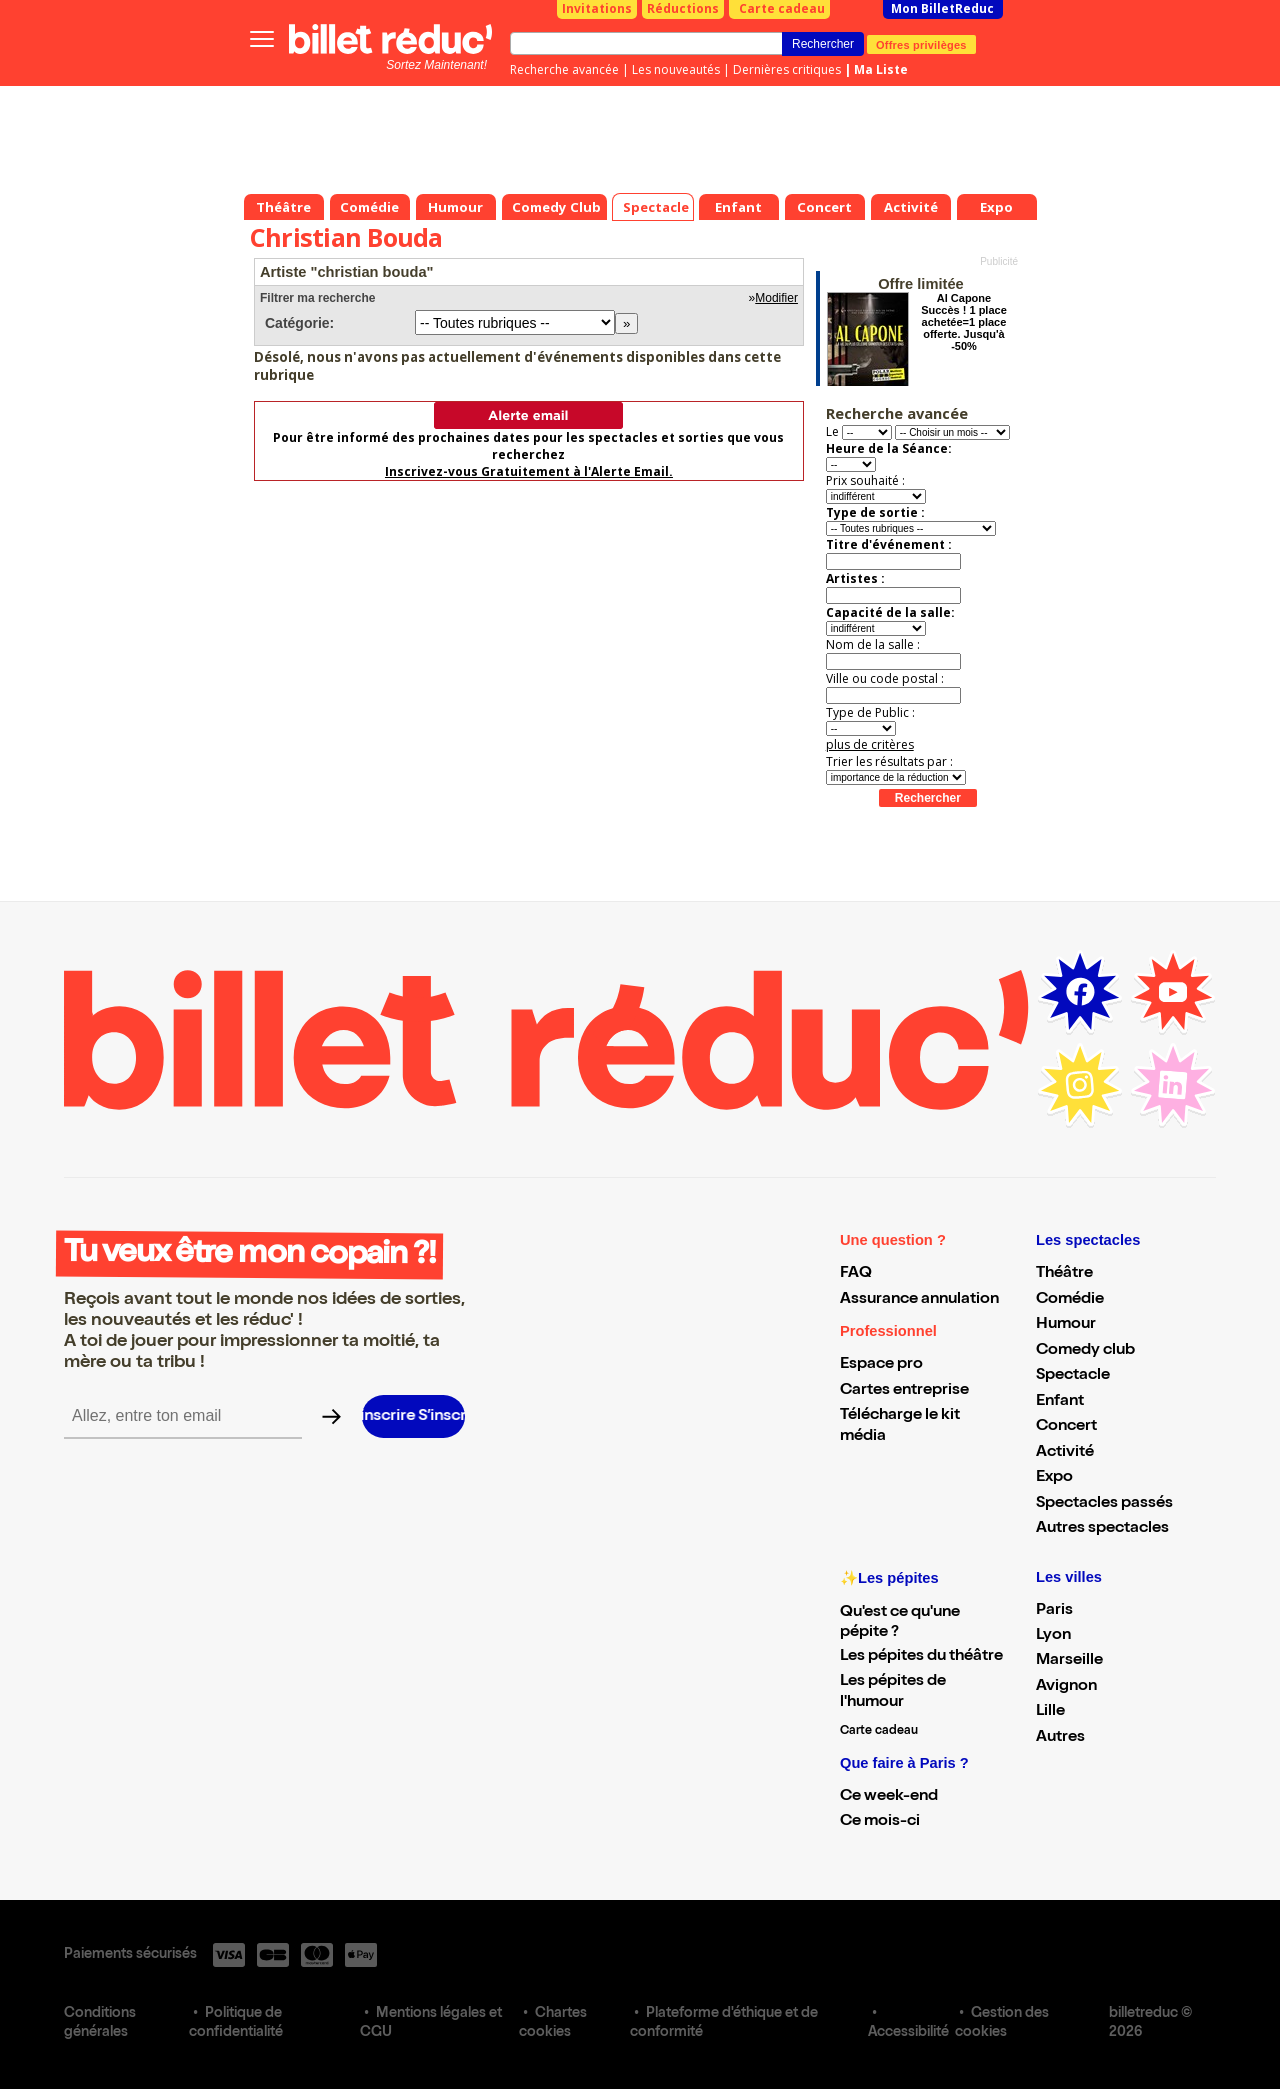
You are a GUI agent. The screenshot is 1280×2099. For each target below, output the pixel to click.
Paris (1054, 1611)
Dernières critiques (787, 69)
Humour (1066, 1325)
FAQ (856, 1274)
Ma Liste (881, 69)
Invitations (597, 8)
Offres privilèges (921, 44)
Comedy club (1085, 1351)
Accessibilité (908, 2033)
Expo (1054, 1478)
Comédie (1070, 1300)
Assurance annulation (919, 1300)
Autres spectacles (1102, 1529)
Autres (1060, 1738)
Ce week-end (889, 1797)
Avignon (1066, 1687)
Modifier (776, 298)
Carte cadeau (782, 8)
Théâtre (1064, 1274)
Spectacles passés (1104, 1504)
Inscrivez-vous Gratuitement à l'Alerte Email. (529, 471)
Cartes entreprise (904, 1391)
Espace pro (881, 1365)
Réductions (683, 8)
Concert (1066, 1427)
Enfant (1060, 1402)
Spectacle (1073, 1376)
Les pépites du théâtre (921, 1657)
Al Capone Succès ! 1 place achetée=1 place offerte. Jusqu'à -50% (964, 322)
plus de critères (870, 744)
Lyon (1053, 1636)
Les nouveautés (676, 69)
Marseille (1069, 1661)
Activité (1065, 1453)
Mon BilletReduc (942, 8)
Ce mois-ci (880, 1822)
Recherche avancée (564, 69)
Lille (1050, 1712)
